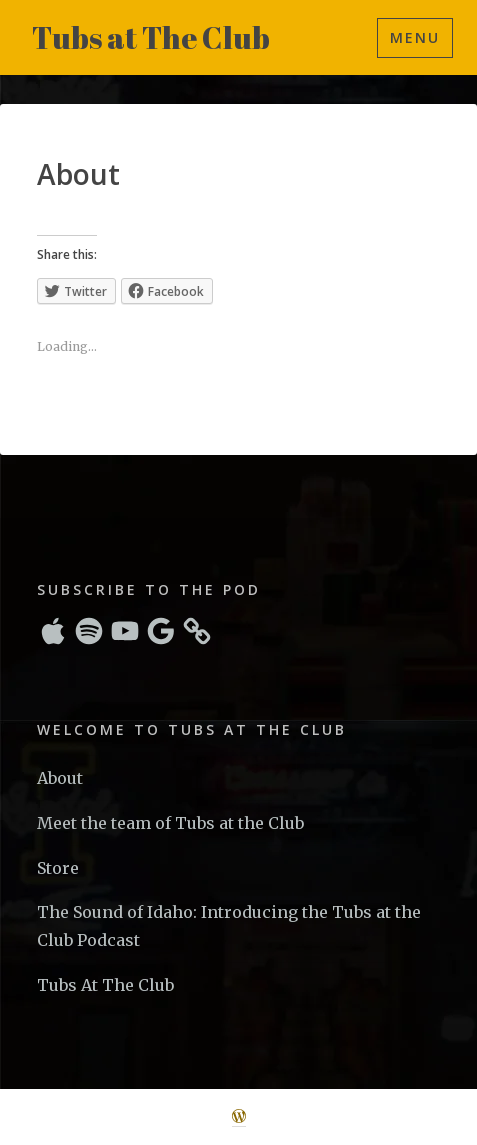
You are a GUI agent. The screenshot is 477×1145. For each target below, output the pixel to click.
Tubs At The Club (105, 985)
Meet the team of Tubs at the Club (170, 823)
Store (58, 868)
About (60, 778)
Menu (415, 37)
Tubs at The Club (151, 37)
